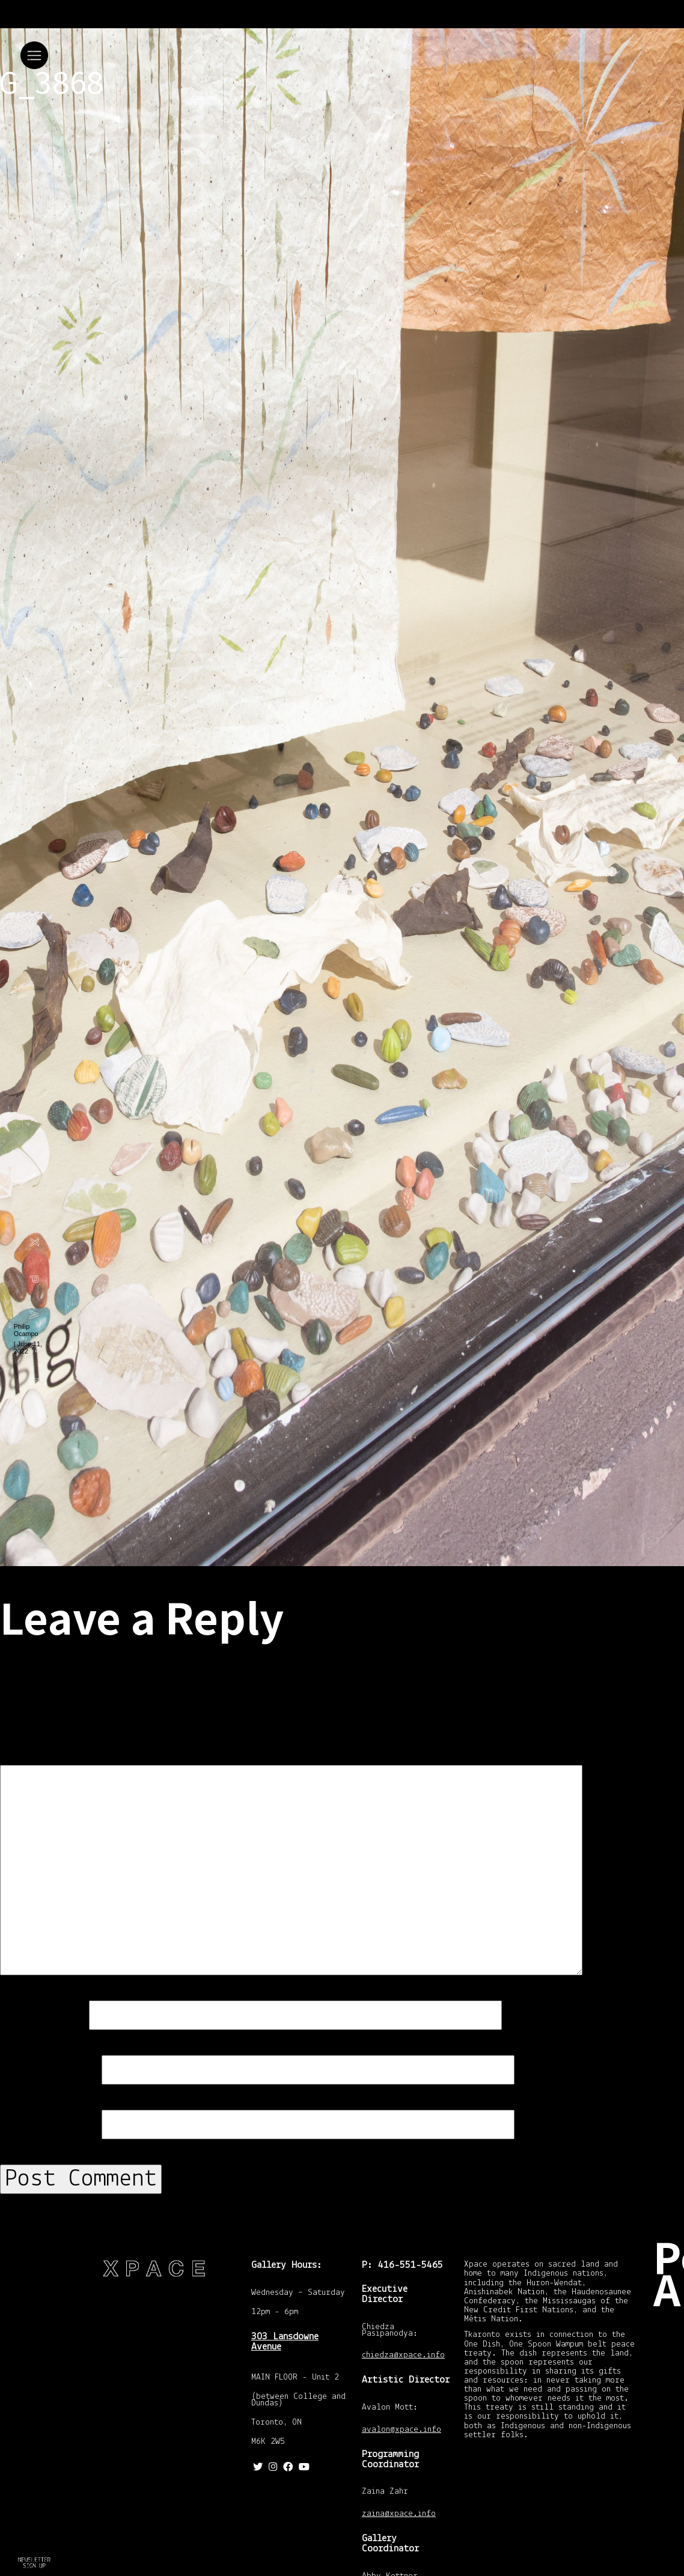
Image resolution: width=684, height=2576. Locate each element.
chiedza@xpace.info (403, 2356)
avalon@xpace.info (401, 2430)
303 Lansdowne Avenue (285, 2341)
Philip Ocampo (26, 1330)
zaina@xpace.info (399, 2514)
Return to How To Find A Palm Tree (32, 2560)
